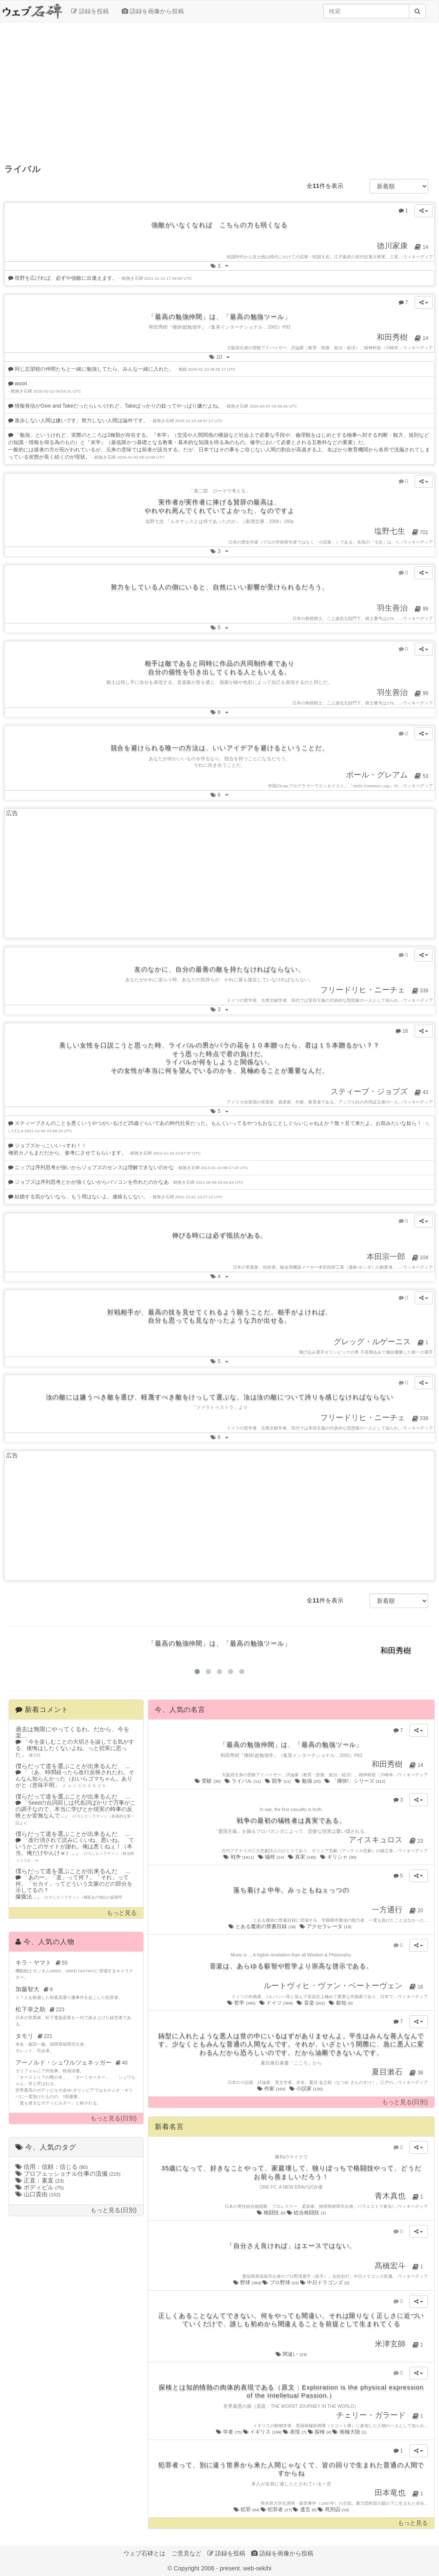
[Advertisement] (219, 91)
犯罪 (247, 2509)
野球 (247, 2283)
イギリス (263, 2432)
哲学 (241, 2003)
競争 (278, 1781)
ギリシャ (339, 1857)
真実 (302, 1857)
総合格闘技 (306, 2213)
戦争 (239, 1857)
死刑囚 (333, 2509)
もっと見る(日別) (113, 2118)
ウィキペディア (418, 256)
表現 (295, 2432)
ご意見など (186, 2553)
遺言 (305, 2509)
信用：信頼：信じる (51, 2166)
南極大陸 (349, 2432)
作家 (271, 2089)
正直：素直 (39, 2180)
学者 (229, 2432)
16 (404, 1030)
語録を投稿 (90, 11)
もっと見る (122, 1913)
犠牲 (271, 1857)
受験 (208, 1781)
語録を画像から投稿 (153, 11)
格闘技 (272, 2213)
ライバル (243, 1781)
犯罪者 (277, 2509)
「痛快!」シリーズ (355, 1781)
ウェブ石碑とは (144, 2553)
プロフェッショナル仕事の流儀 (67, 2173)
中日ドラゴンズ (324, 2283)
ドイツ (276, 2003)
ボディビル (39, 2187)
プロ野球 (281, 2283)
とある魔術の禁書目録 (263, 1926)
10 (222, 356)
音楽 (311, 2003)
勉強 (308, 1781)
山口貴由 (37, 2194)
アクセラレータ (326, 1926)
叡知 (341, 2003)
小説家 (306, 2089)
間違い (291, 2354)
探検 (320, 2432)
